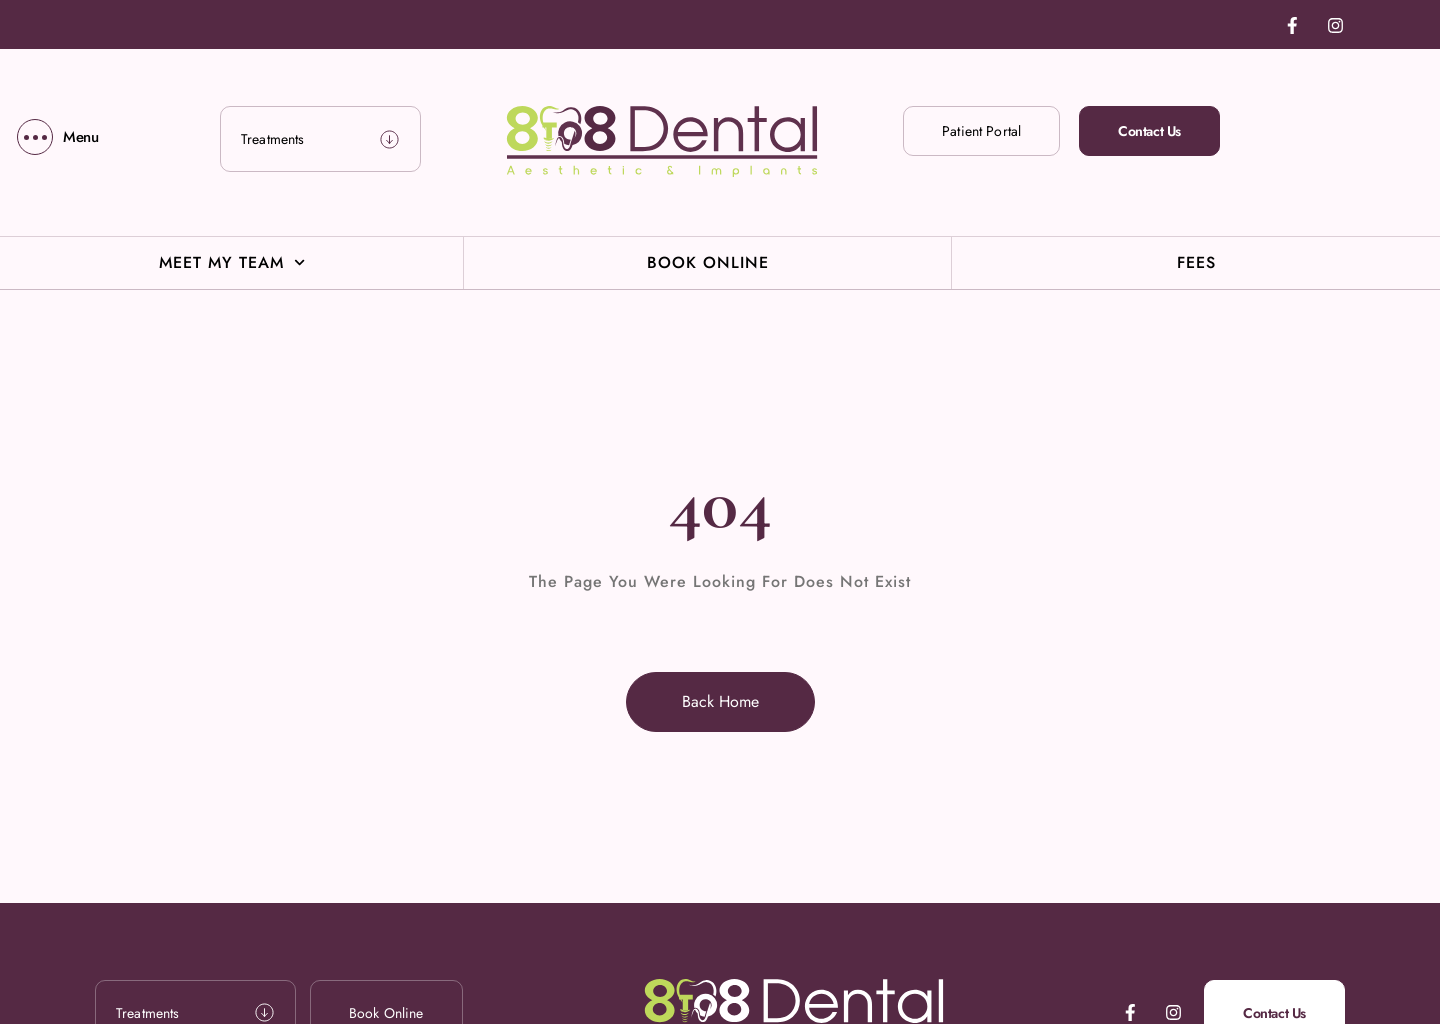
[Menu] (58, 137)
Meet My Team (232, 262)
